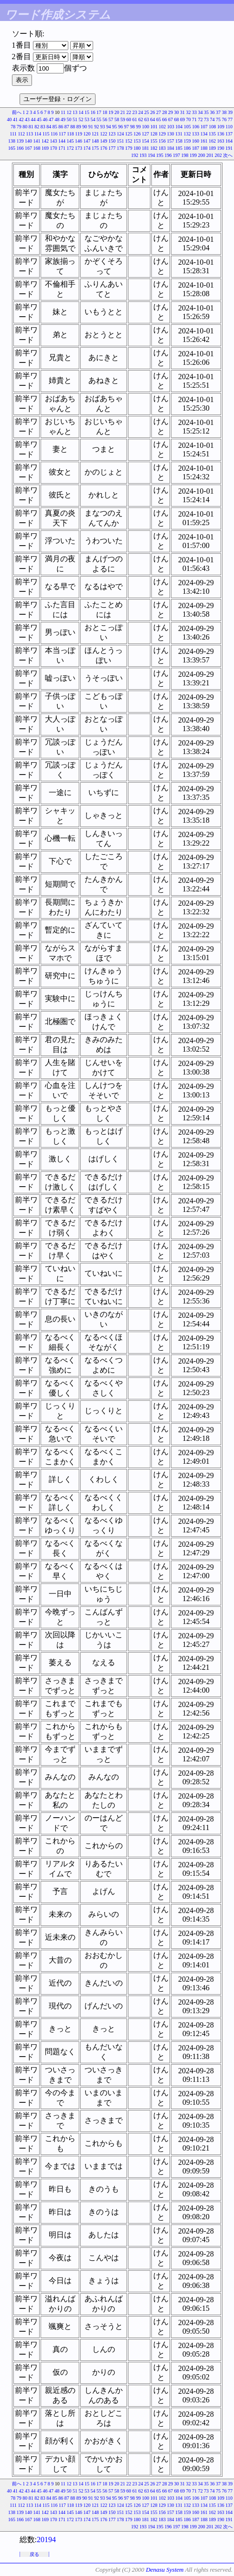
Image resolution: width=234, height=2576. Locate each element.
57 (110, 119)
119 (78, 133)
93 (102, 126)
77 (230, 119)
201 (209, 155)
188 (204, 148)
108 (212, 126)
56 (105, 119)
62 (140, 119)
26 (152, 112)
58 (117, 119)
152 (128, 141)
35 (206, 112)
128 (154, 133)
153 (137, 141)
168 (37, 148)
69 (182, 119)
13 (75, 112)
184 (170, 148)
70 (188, 119)
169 (45, 148)
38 (224, 112)
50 (69, 119)
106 (195, 126)
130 (170, 133)
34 (200, 112)
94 (108, 126)
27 (158, 112)
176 (103, 148)
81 (31, 126)
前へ (16, 112)
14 (81, 112)
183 (162, 148)
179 (128, 148)
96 (120, 126)
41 (15, 119)
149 (103, 141)
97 (126, 126)
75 (218, 119)
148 (95, 141)
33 (194, 112)
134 (204, 133)
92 (96, 126)
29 (170, 112)
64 (152, 119)
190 (220, 148)
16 (93, 112)
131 (178, 133)
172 (70, 148)
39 (230, 112)
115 (46, 133)
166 (20, 148)
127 (145, 133)
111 (13, 133)
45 (39, 119)
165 (11, 148)
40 (9, 119)
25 (146, 112)
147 (87, 141)
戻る (34, 2554)
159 (187, 141)
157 (170, 141)
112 (21, 133)
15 (87, 112)
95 (114, 126)
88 (72, 126)
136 (220, 133)
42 (21, 119)
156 (162, 141)
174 (87, 148)
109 (220, 126)
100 (145, 126)
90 (84, 126)
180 (137, 148)
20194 (46, 2539)
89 (78, 126)
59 (122, 119)
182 (154, 148)
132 (187, 133)
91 (90, 126)
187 (195, 148)
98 (132, 126)
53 (87, 119)
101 (154, 126)
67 (170, 119)
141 (37, 141)
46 (45, 119)
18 (105, 112)
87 (66, 126)
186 (187, 148)
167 (28, 148)
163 (220, 141)
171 (61, 148)
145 (70, 141)
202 (218, 155)
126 (137, 133)
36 (212, 112)
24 (140, 112)
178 (120, 148)
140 (28, 141)
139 (20, 141)
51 (75, 119)
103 (170, 126)
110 (229, 126)
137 (229, 133)
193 (143, 155)
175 (95, 148)
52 (81, 119)
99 (138, 126)
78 (13, 126)
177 (112, 148)
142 (45, 141)
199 (193, 155)
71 (194, 119)
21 (122, 112)
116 (54, 133)
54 (93, 119)
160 (195, 141)
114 (38, 133)
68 (176, 119)
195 (159, 155)
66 (164, 119)
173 (78, 148)
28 (164, 112)
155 (154, 141)
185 (178, 148)
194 (151, 155)
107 (204, 126)
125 (128, 133)
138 (11, 141)
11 (63, 112)
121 (95, 133)
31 (182, 112)
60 (129, 119)
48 (57, 119)
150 (112, 141)
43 (27, 119)
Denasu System (164, 2569)
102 (162, 126)
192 (134, 155)
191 (229, 148)
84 (48, 126)
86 (60, 126)
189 (212, 148)
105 (187, 126)
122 (103, 133)
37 (218, 112)
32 (188, 112)
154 (145, 141)
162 (212, 141)
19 (110, 112)
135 (212, 133)
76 (224, 119)
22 (129, 112)
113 (29, 133)
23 (134, 112)
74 (212, 119)
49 (63, 119)
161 (204, 141)
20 (117, 112)
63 (146, 119)
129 (162, 133)
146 (78, 141)
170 (53, 148)
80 (24, 126)
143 (53, 141)
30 (176, 112)
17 (98, 112)
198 (185, 155)
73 (206, 119)
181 (145, 148)
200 (201, 155)
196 (168, 155)
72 (200, 119)
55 (98, 119)
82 (36, 126)
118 (70, 133)
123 (112, 133)
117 (62, 133)
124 (120, 133)
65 (158, 119)
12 (69, 112)
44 (33, 119)
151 (120, 141)
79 (19, 126)
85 (55, 126)
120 (87, 133)
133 (195, 133)
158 (178, 141)
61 (134, 119)
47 (51, 119)
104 (178, 126)
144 (61, 141)
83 (43, 126)
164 (229, 141)
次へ (228, 155)
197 (176, 155)
